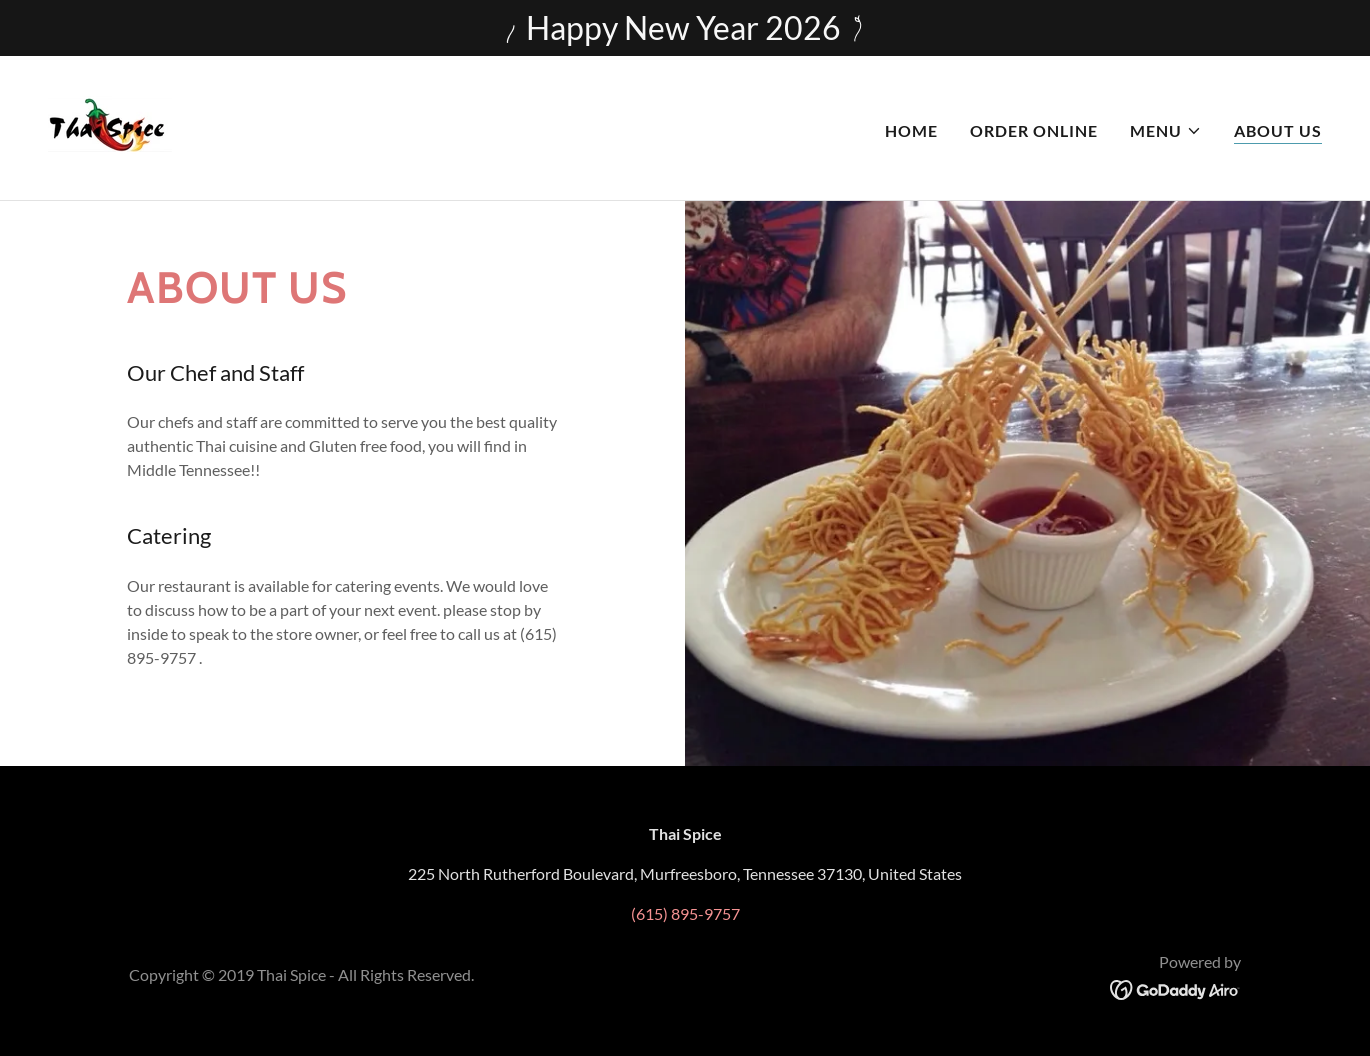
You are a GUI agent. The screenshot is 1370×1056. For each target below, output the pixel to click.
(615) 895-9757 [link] (685, 913)
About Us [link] (1278, 130)
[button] (1166, 131)
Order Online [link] (1034, 130)
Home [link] (911, 130)
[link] (110, 125)
